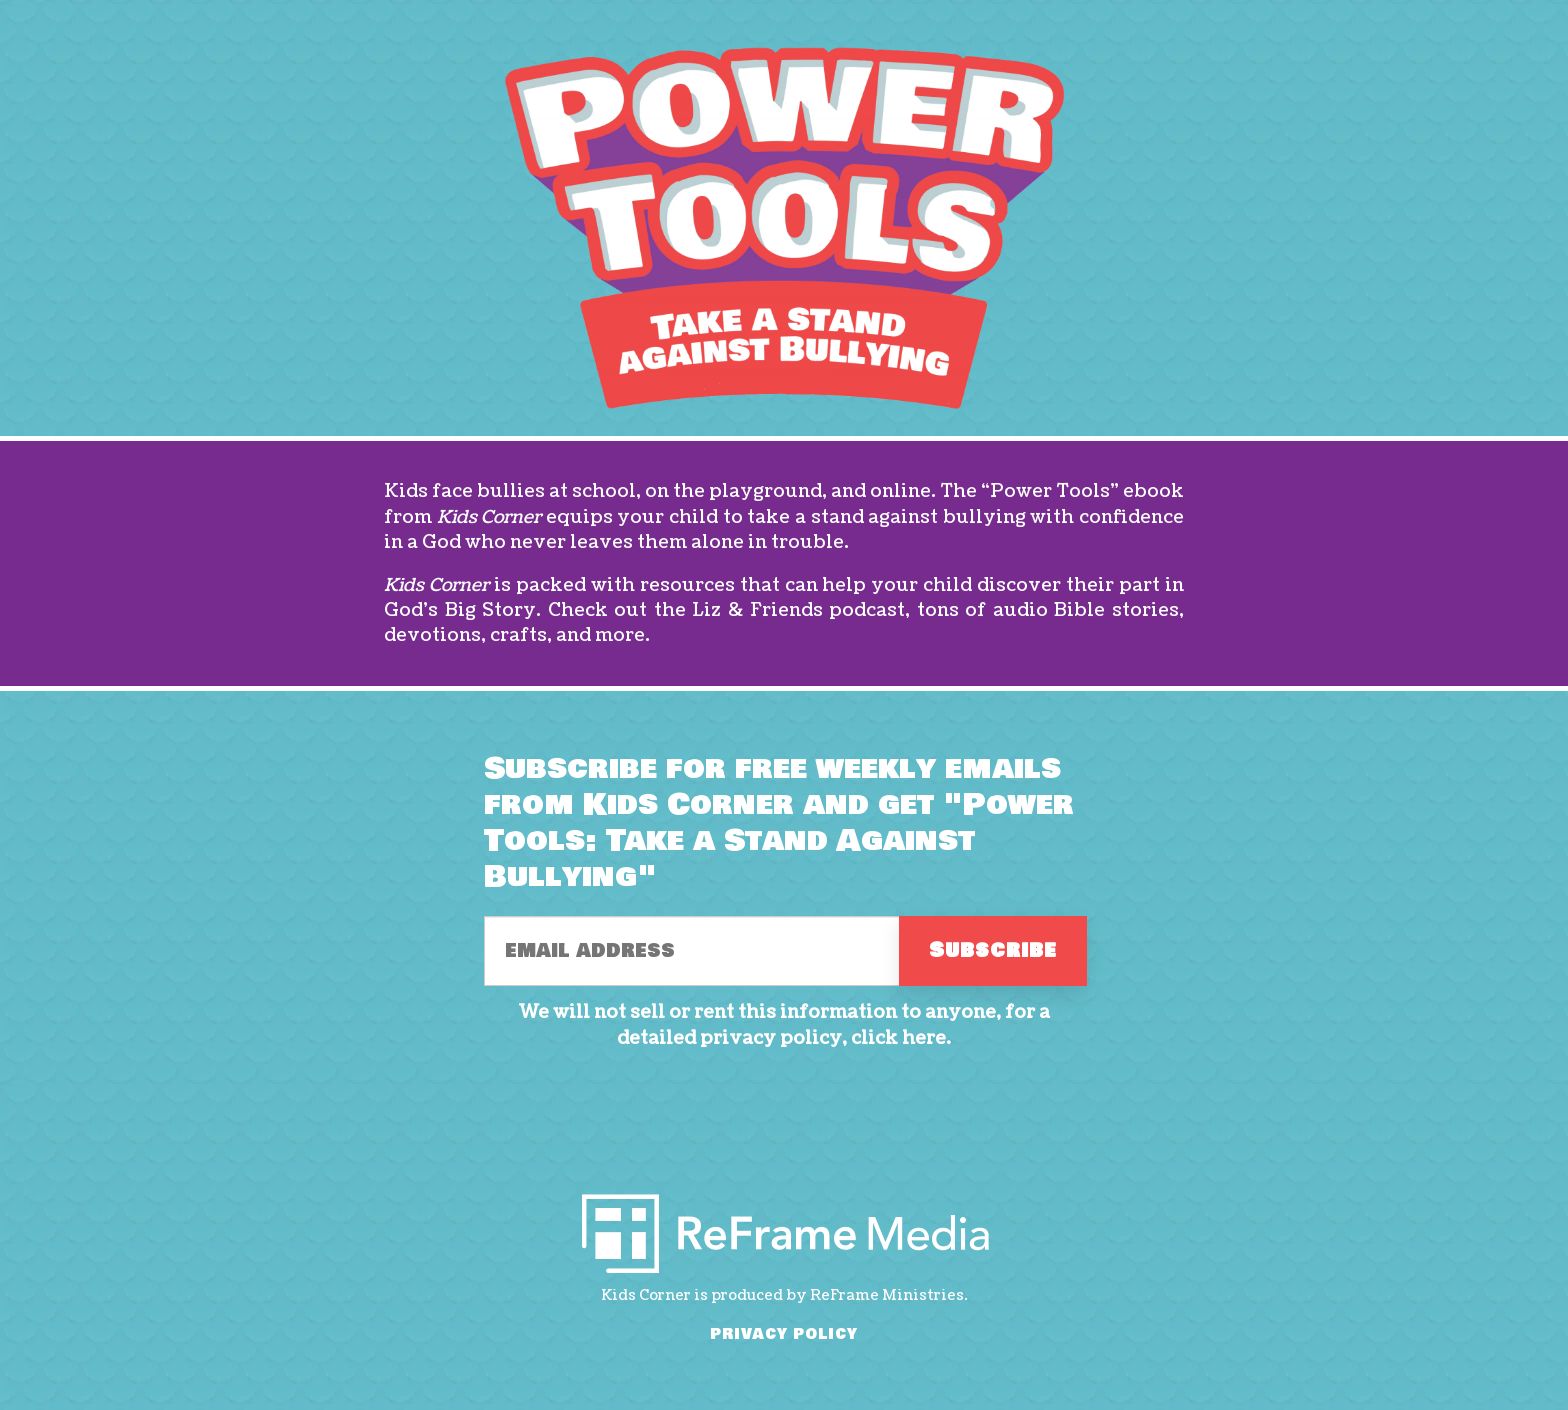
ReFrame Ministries (887, 1295)
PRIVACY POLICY (784, 1334)
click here (898, 1038)
